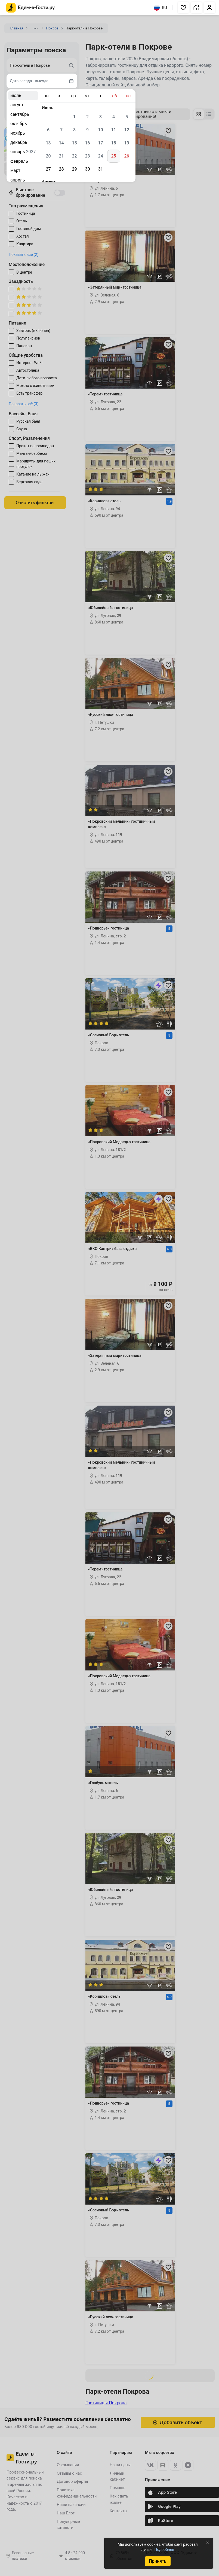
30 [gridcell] (87, 169)
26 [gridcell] (126, 156)
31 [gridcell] (100, 169)
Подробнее (164, 2549)
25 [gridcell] (113, 156)
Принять (157, 2561)
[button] (183, 7)
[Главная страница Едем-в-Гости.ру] (30, 8)
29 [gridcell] (74, 169)
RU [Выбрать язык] (160, 8)
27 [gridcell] (48, 169)
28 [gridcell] (61, 169)
